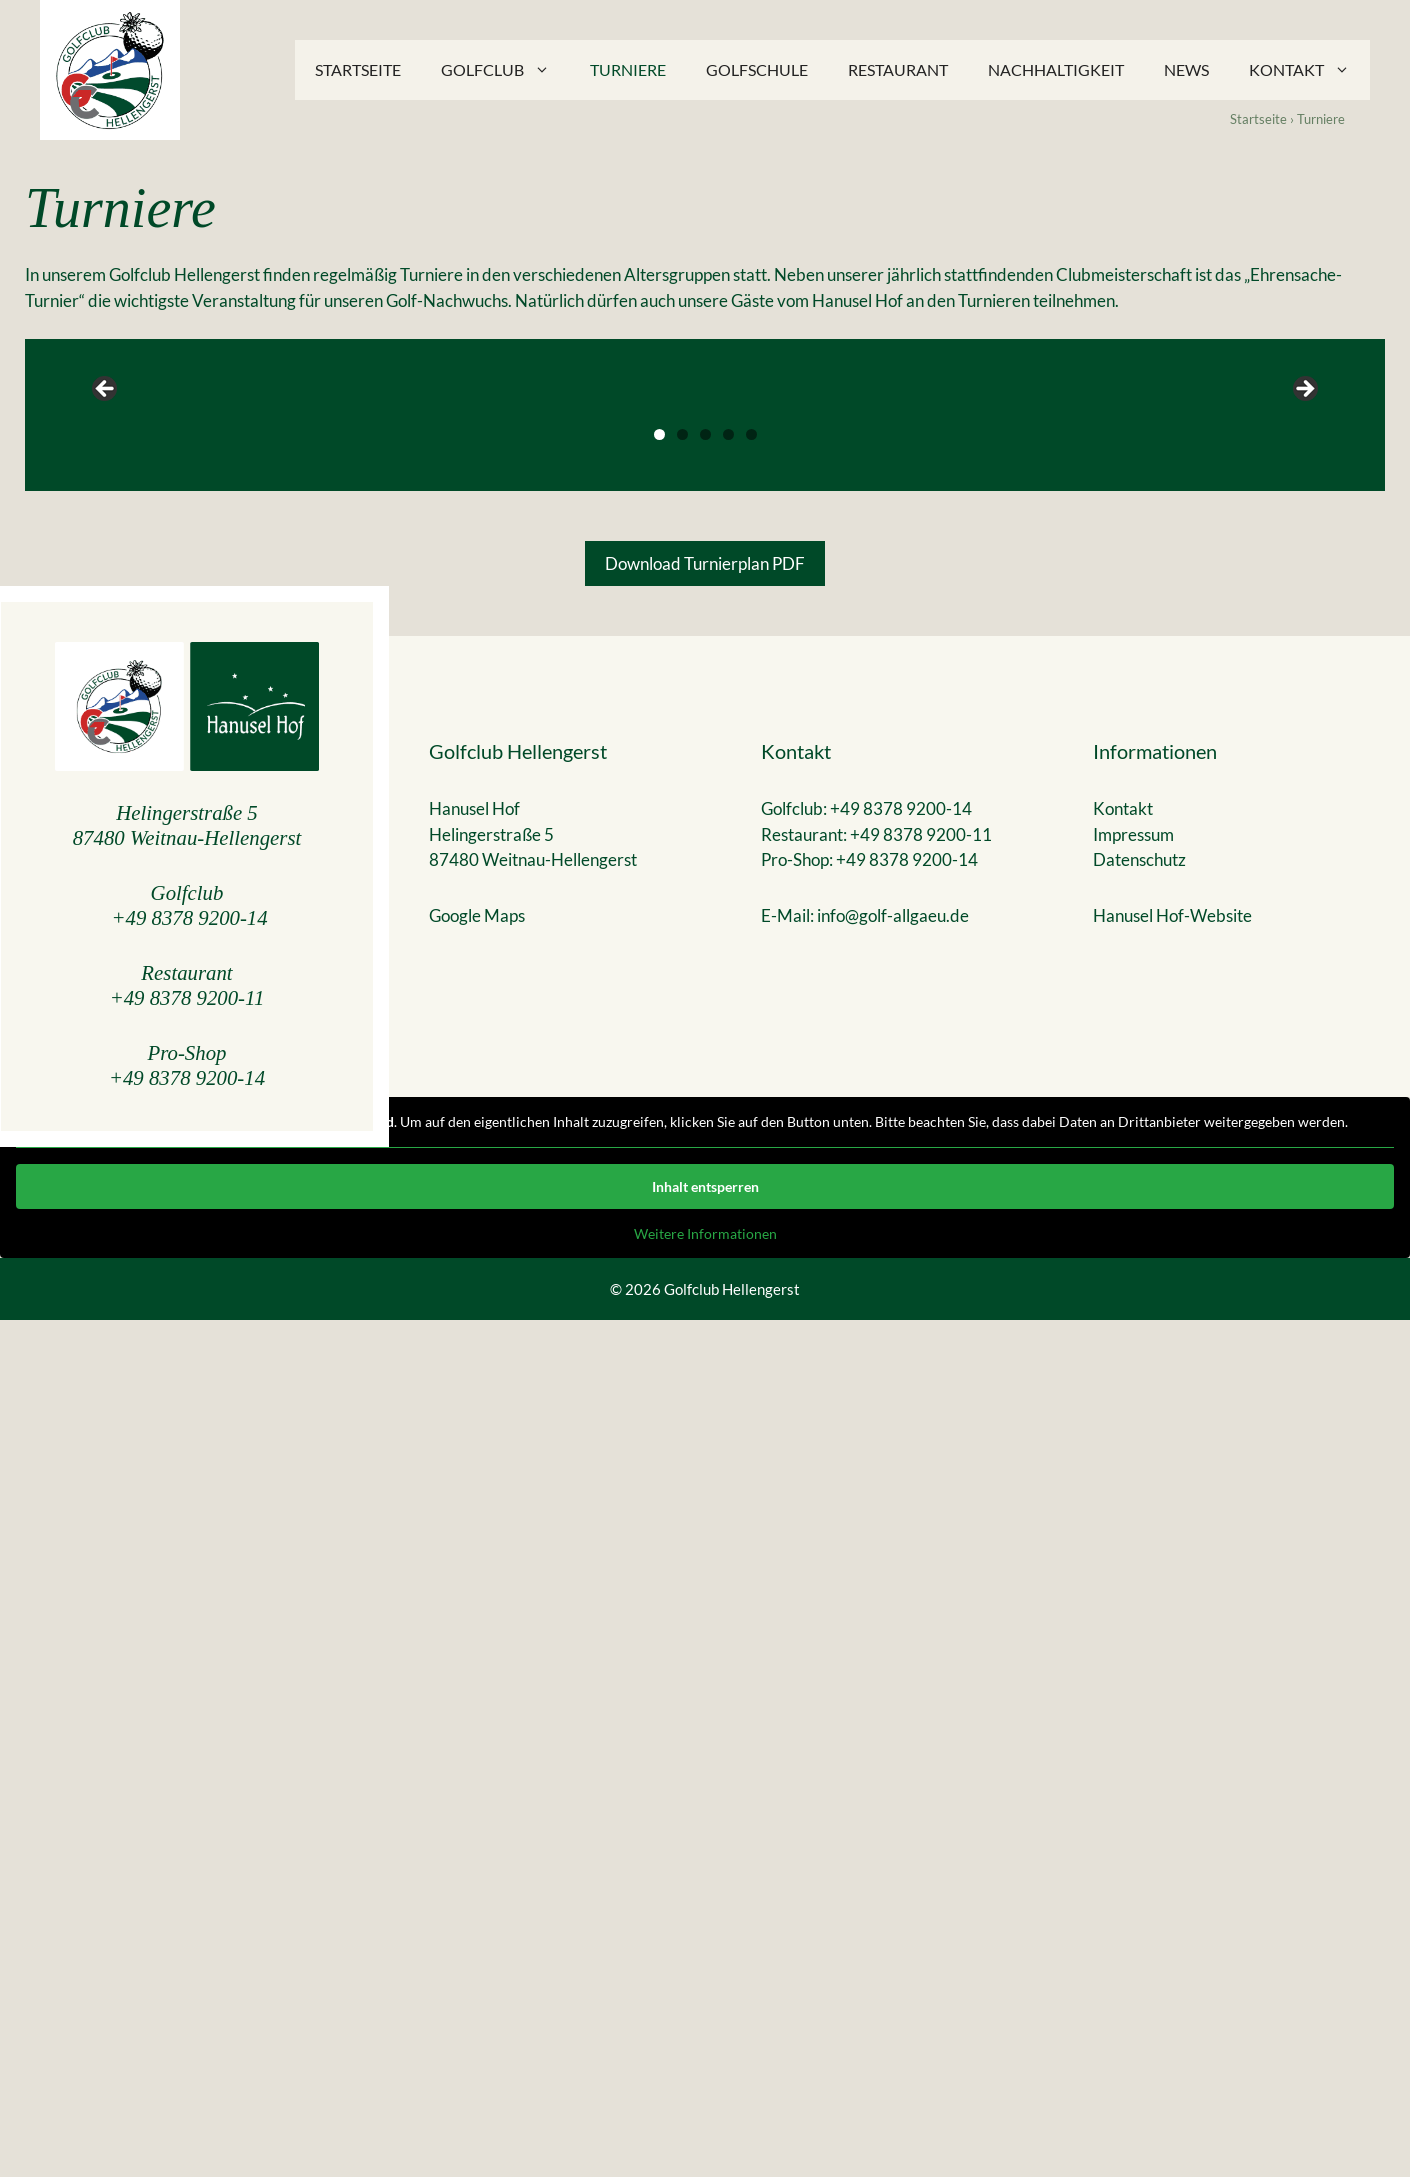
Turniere (628, 69)
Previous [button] (106, 818)
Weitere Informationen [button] (705, 2089)
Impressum (1133, 1691)
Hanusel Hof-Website (1172, 1772)
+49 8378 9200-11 (187, 1854)
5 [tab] (751, 1291)
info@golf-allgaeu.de (893, 1772)
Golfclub (505, 70)
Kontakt (1309, 70)
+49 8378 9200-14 (190, 1774)
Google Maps (477, 1772)
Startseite (358, 69)
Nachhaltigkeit (1056, 69)
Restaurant (898, 69)
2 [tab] (682, 1291)
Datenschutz (1139, 1716)
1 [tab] (659, 1291)
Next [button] (1304, 818)
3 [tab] (705, 1291)
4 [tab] (728, 1291)
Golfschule (757, 69)
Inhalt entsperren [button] (705, 2042)
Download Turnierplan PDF (705, 1420)
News (1186, 69)
